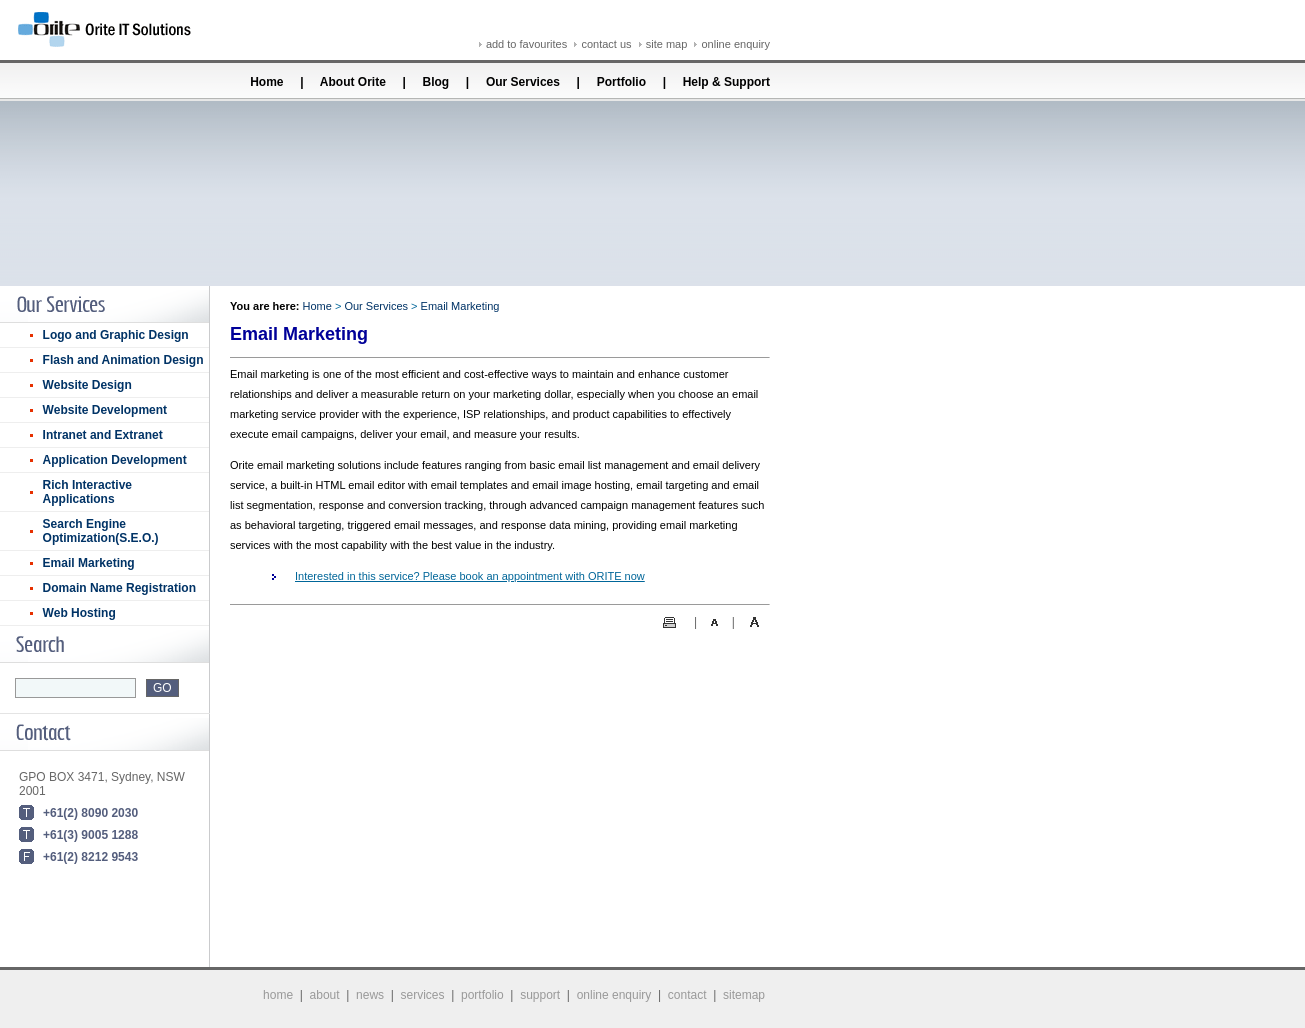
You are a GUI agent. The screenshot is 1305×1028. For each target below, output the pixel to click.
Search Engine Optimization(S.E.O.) (101, 531)
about (325, 995)
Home (265, 82)
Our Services (523, 82)
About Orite (353, 82)
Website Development (105, 410)
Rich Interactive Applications (87, 492)
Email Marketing (89, 563)
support (540, 995)
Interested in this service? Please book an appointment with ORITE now (470, 576)
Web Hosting (79, 613)
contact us (606, 44)
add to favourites (526, 44)
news (370, 995)
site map (667, 44)
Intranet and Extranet (103, 435)
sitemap (744, 995)
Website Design (87, 385)
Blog (436, 82)
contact (687, 995)
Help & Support (726, 82)
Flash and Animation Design (123, 360)
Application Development (115, 460)
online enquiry (736, 44)
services (423, 995)
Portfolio (621, 82)
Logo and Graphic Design (116, 335)
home (278, 995)
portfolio (482, 995)
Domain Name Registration (119, 588)
